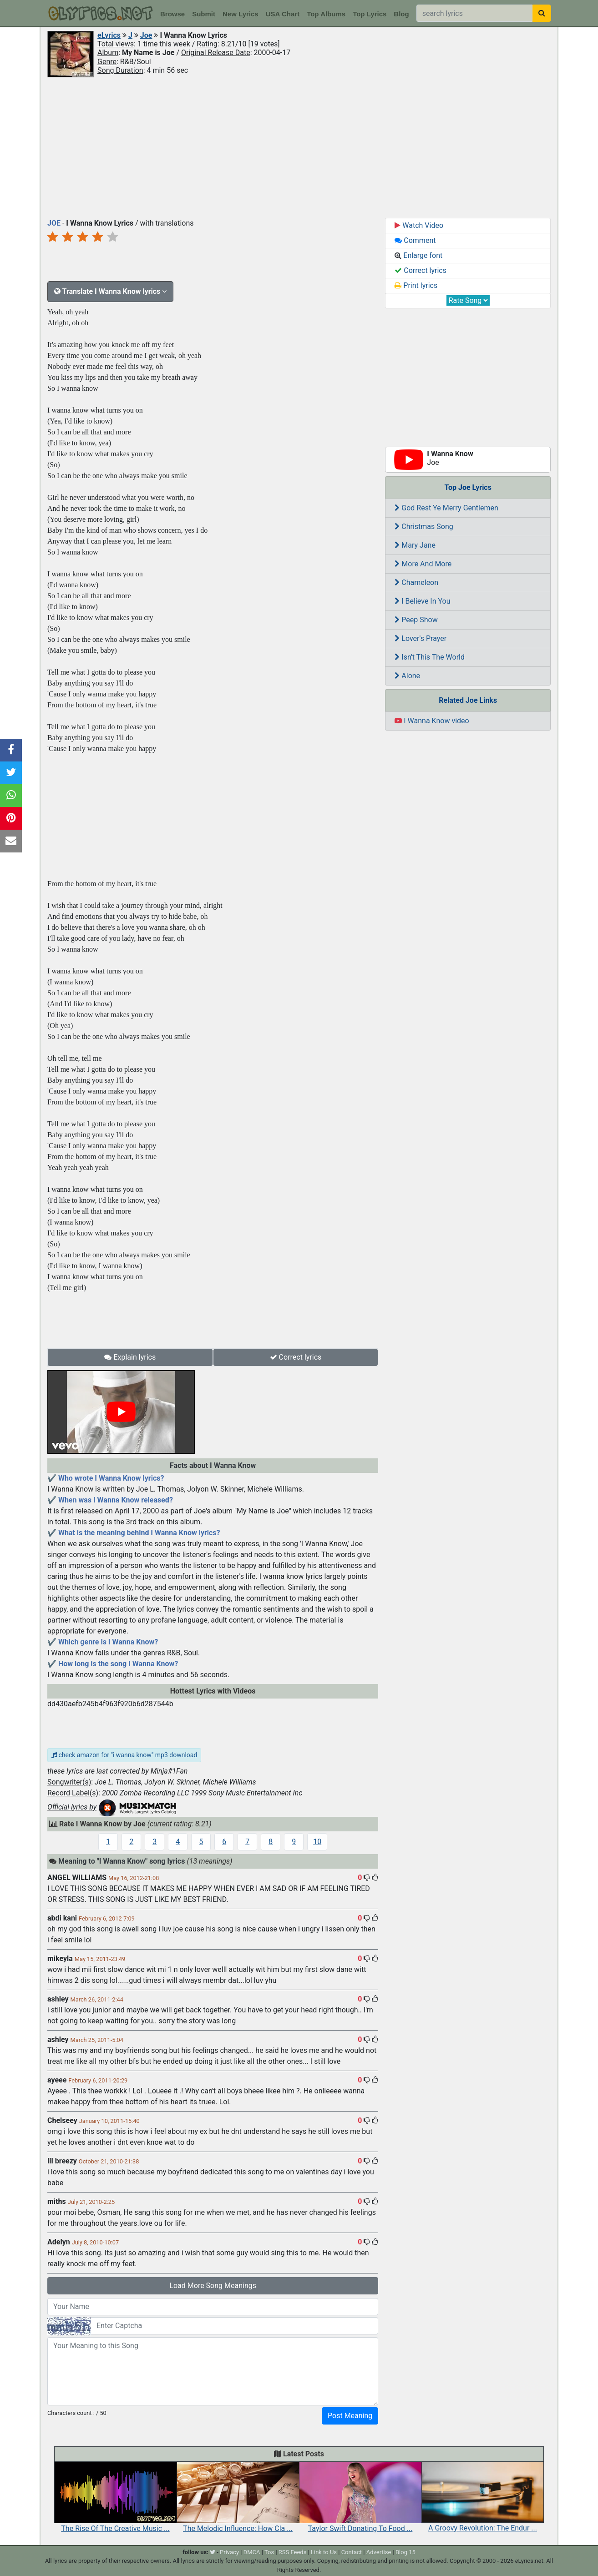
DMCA (251, 2552)
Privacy (229, 2552)
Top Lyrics (369, 14)
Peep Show (416, 619)
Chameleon (416, 582)
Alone (407, 675)
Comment (415, 240)
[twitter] (212, 2552)
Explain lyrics (130, 1357)
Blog (401, 14)
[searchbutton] (541, 13)
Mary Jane (415, 545)
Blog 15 (405, 2552)
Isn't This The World (430, 657)
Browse (172, 14)
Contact (351, 2552)
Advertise (378, 2552)
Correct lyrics (296, 1357)
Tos (269, 2552)
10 (317, 1841)
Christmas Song (424, 526)
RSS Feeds (293, 2552)
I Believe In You (422, 601)
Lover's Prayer (420, 638)
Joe (146, 35)
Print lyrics (416, 285)
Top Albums (326, 14)
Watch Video (419, 225)
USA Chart (282, 14)
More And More (423, 564)
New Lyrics (240, 14)
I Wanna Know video (432, 720)
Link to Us (324, 2552)
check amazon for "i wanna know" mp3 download (124, 1755)
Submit (203, 14)
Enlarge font (418, 255)
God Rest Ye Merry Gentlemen (446, 508)
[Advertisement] (299, 147)
